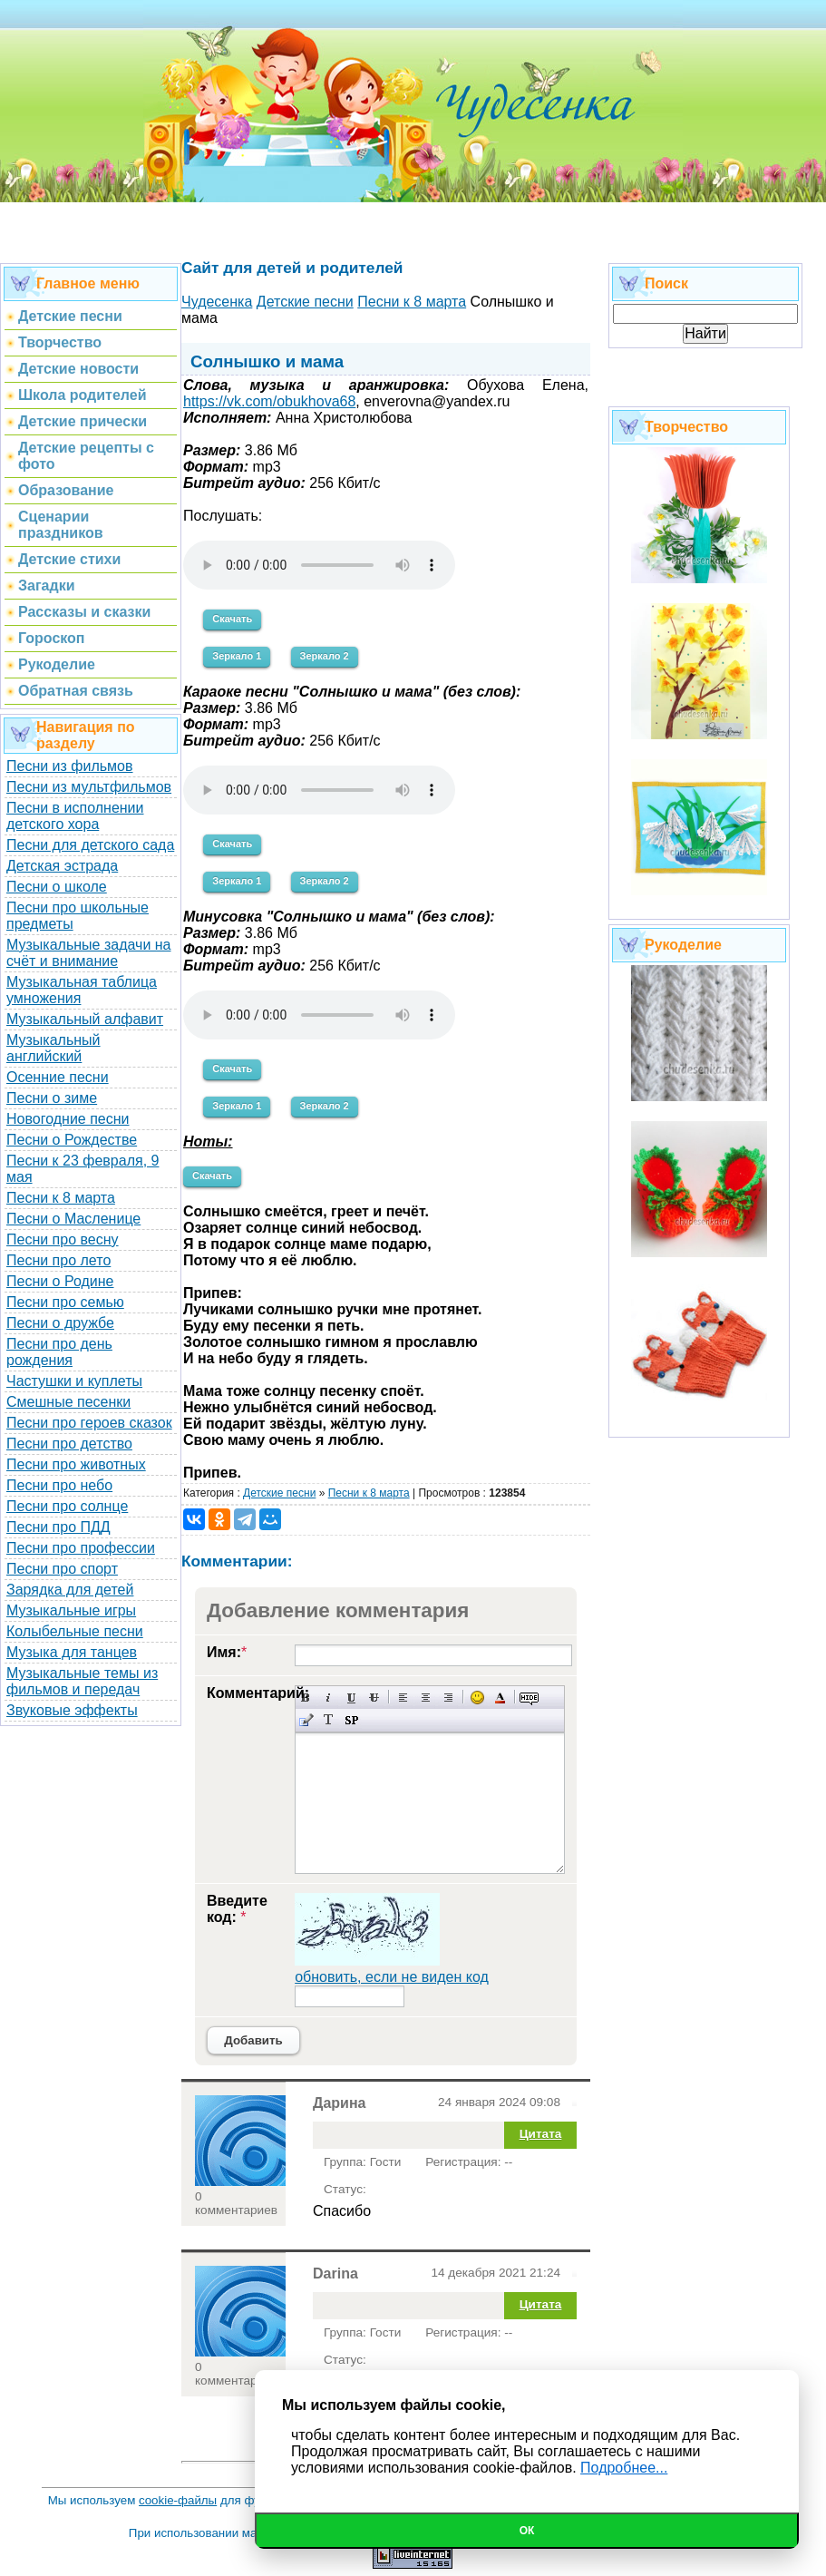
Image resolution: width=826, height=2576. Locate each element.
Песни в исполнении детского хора (75, 816)
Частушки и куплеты (74, 1381)
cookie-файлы (178, 2500)
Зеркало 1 (236, 655)
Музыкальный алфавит (84, 1019)
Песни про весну (62, 1239)
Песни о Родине (59, 1281)
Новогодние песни (68, 1119)
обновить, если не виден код (392, 1977)
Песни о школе (56, 886)
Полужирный (306, 1697)
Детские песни (279, 1493)
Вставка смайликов (477, 1697)
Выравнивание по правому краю (448, 1697)
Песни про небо (59, 1485)
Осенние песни (57, 1077)
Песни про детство (69, 1443)
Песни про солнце (67, 1506)
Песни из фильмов (69, 766)
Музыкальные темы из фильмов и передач (82, 1681)
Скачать (232, 618)
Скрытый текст (529, 1697)
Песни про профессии (80, 1548)
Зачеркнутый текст (374, 1697)
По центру (425, 1697)
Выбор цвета (500, 1697)
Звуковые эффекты (72, 1710)
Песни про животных (76, 1464)
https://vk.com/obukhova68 (269, 401)
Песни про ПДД (58, 1527)
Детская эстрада (62, 865)
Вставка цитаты (306, 1720)
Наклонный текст (328, 1697)
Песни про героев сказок (89, 1422)
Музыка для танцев (71, 1652)
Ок (527, 2530)
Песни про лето (58, 1260)
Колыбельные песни (74, 1631)
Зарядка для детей (69, 1589)
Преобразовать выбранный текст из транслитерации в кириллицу (328, 1720)
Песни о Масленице (73, 1218)
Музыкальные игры (71, 1610)
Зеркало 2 (324, 655)
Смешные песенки (68, 1402)
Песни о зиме (51, 1098)
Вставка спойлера (351, 1720)
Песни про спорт (62, 1568)
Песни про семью (65, 1302)
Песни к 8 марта (60, 1197)
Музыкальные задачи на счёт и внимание (88, 953)
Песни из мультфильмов (88, 787)
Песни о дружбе (60, 1323)
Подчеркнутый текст (351, 1697)
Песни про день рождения (59, 1352)
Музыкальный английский (53, 1048)
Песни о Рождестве (71, 1139)
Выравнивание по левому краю (403, 1697)
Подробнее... (623, 2467)
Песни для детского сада (90, 845)
